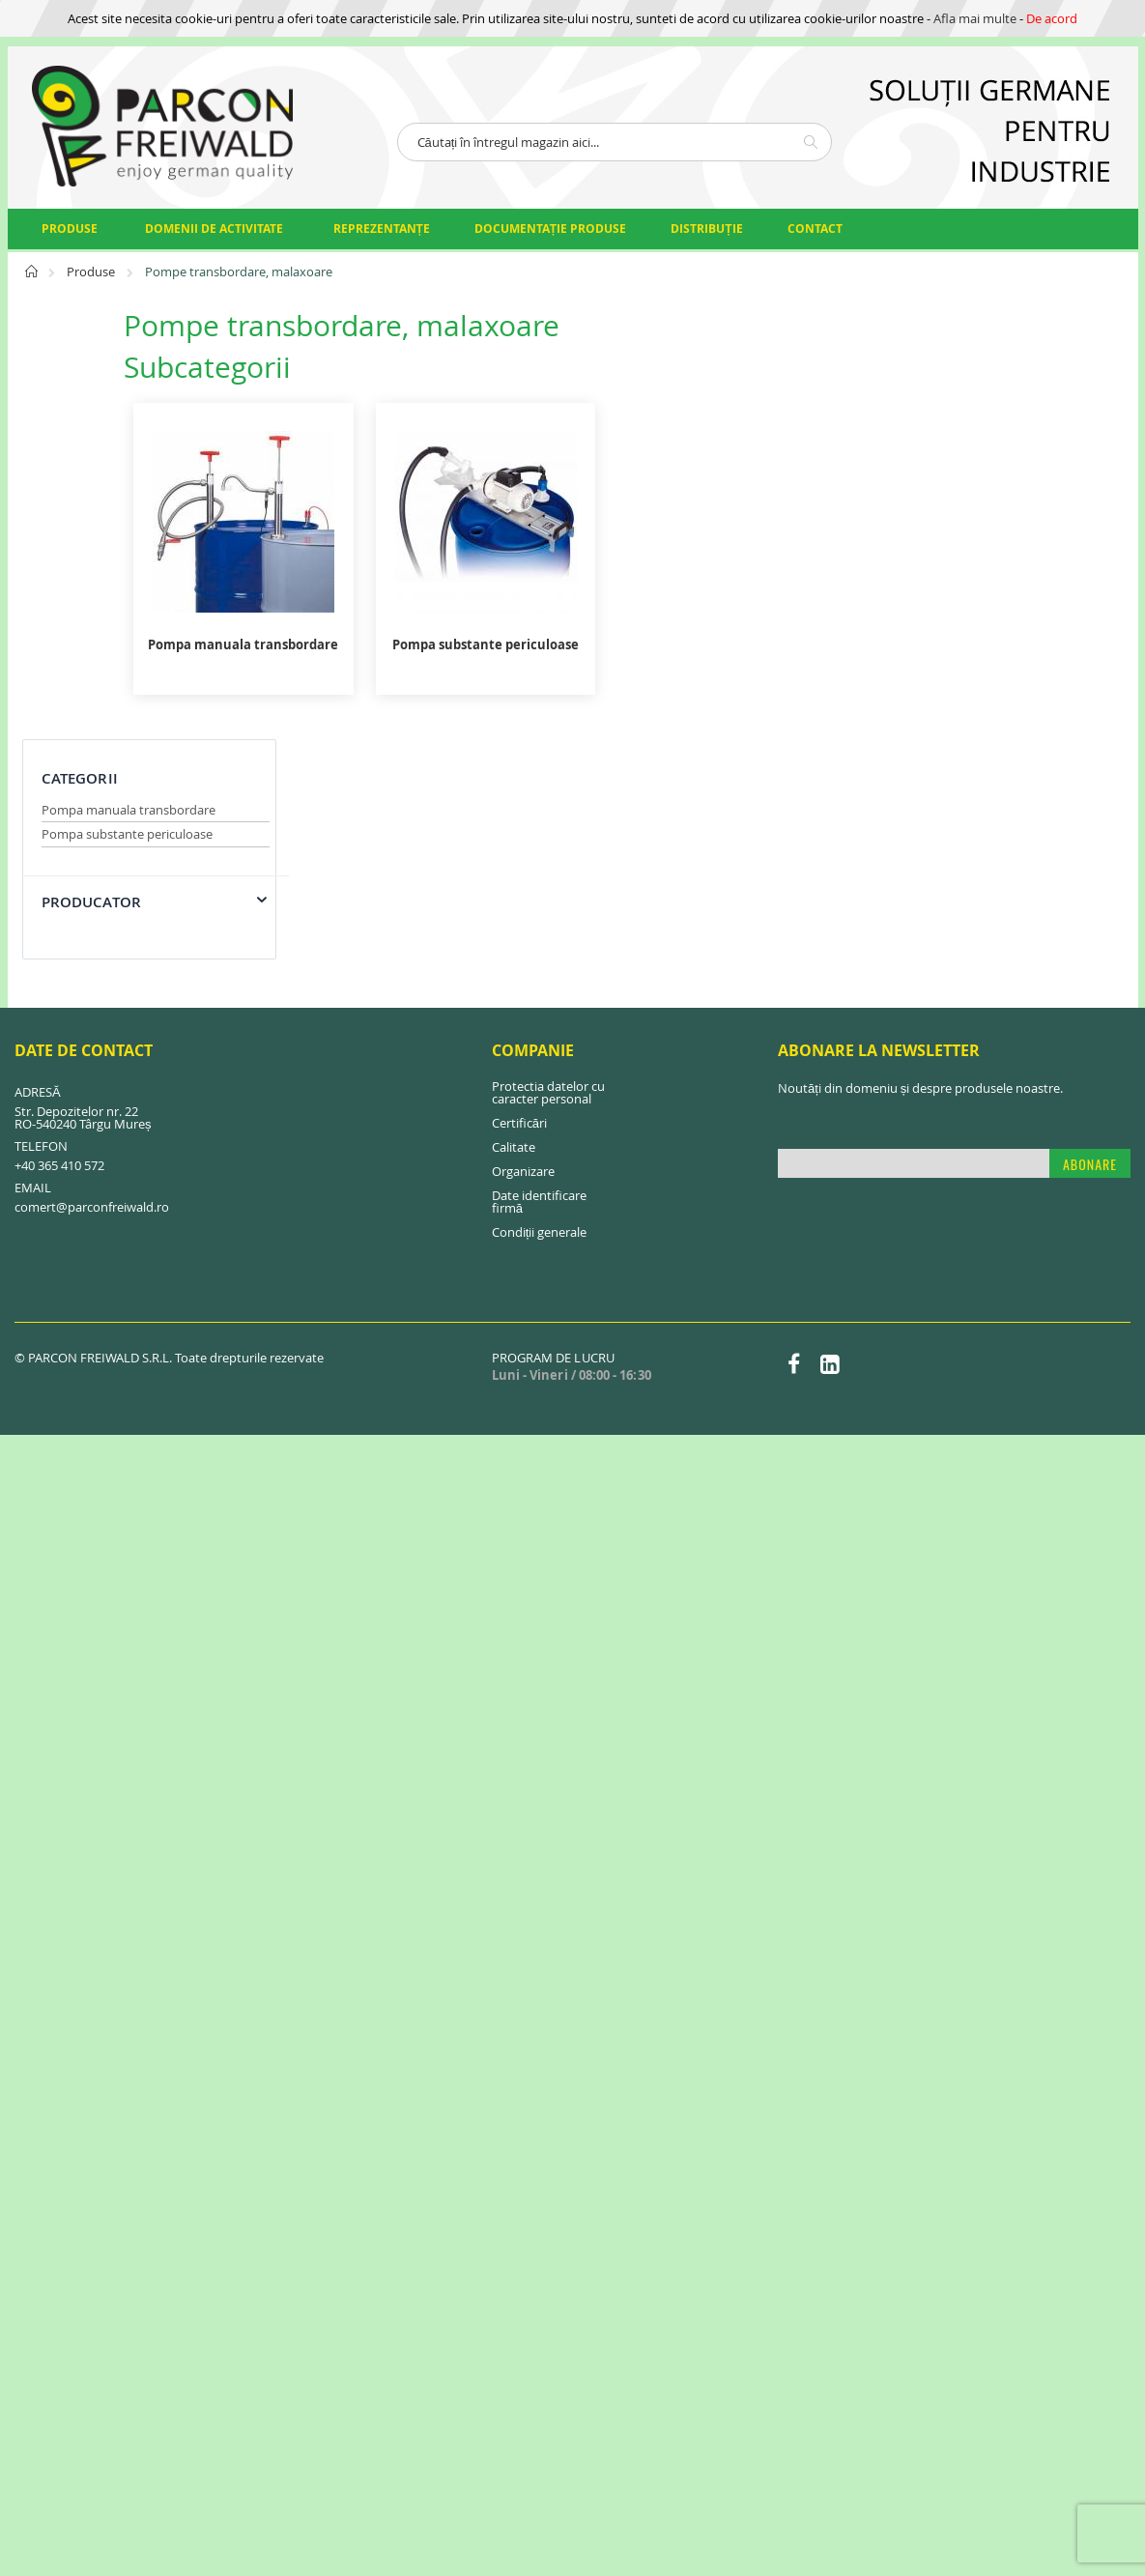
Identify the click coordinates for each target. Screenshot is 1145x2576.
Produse (92, 271)
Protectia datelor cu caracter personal (548, 872)
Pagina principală (32, 277)
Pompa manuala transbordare (128, 380)
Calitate (513, 926)
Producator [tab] (92, 473)
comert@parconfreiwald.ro (91, 986)
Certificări (519, 902)
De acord (1051, 18)
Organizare (523, 950)
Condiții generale (539, 1011)
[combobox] (614, 142)
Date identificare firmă (539, 981)
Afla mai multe (974, 18)
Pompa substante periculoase (127, 405)
